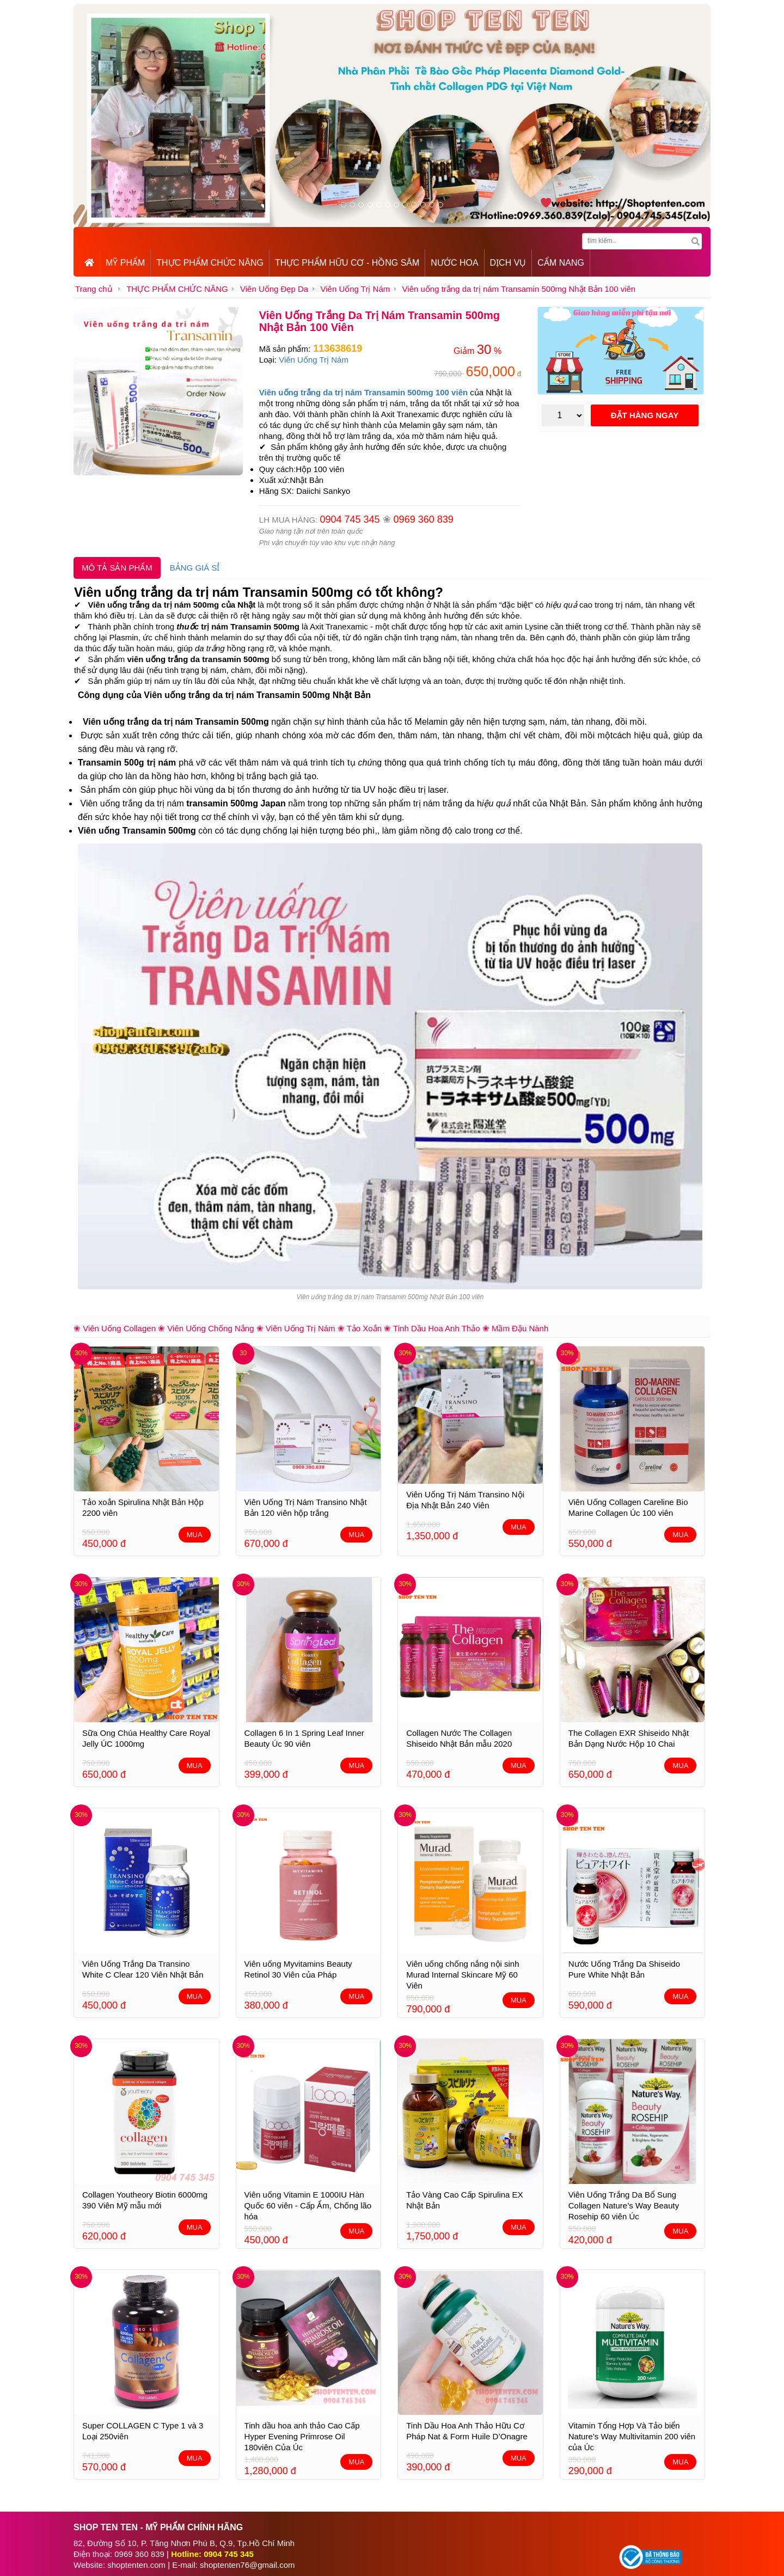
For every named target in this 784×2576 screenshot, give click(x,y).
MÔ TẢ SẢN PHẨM (117, 567)
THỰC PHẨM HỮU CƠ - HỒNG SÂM (347, 262)
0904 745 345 (349, 519)
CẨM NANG (560, 262)
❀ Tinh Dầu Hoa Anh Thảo (432, 1328)
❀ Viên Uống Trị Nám (295, 1328)
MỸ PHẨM (125, 262)
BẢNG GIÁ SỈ (195, 567)
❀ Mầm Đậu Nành (515, 1328)
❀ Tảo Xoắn (360, 1328)
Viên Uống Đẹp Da (274, 288)
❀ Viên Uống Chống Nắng (206, 1328)
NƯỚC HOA (454, 262)
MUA (195, 1535)
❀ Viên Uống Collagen (115, 1328)
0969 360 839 (424, 519)
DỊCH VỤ (508, 262)
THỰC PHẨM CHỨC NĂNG (210, 262)
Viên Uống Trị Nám (355, 288)
